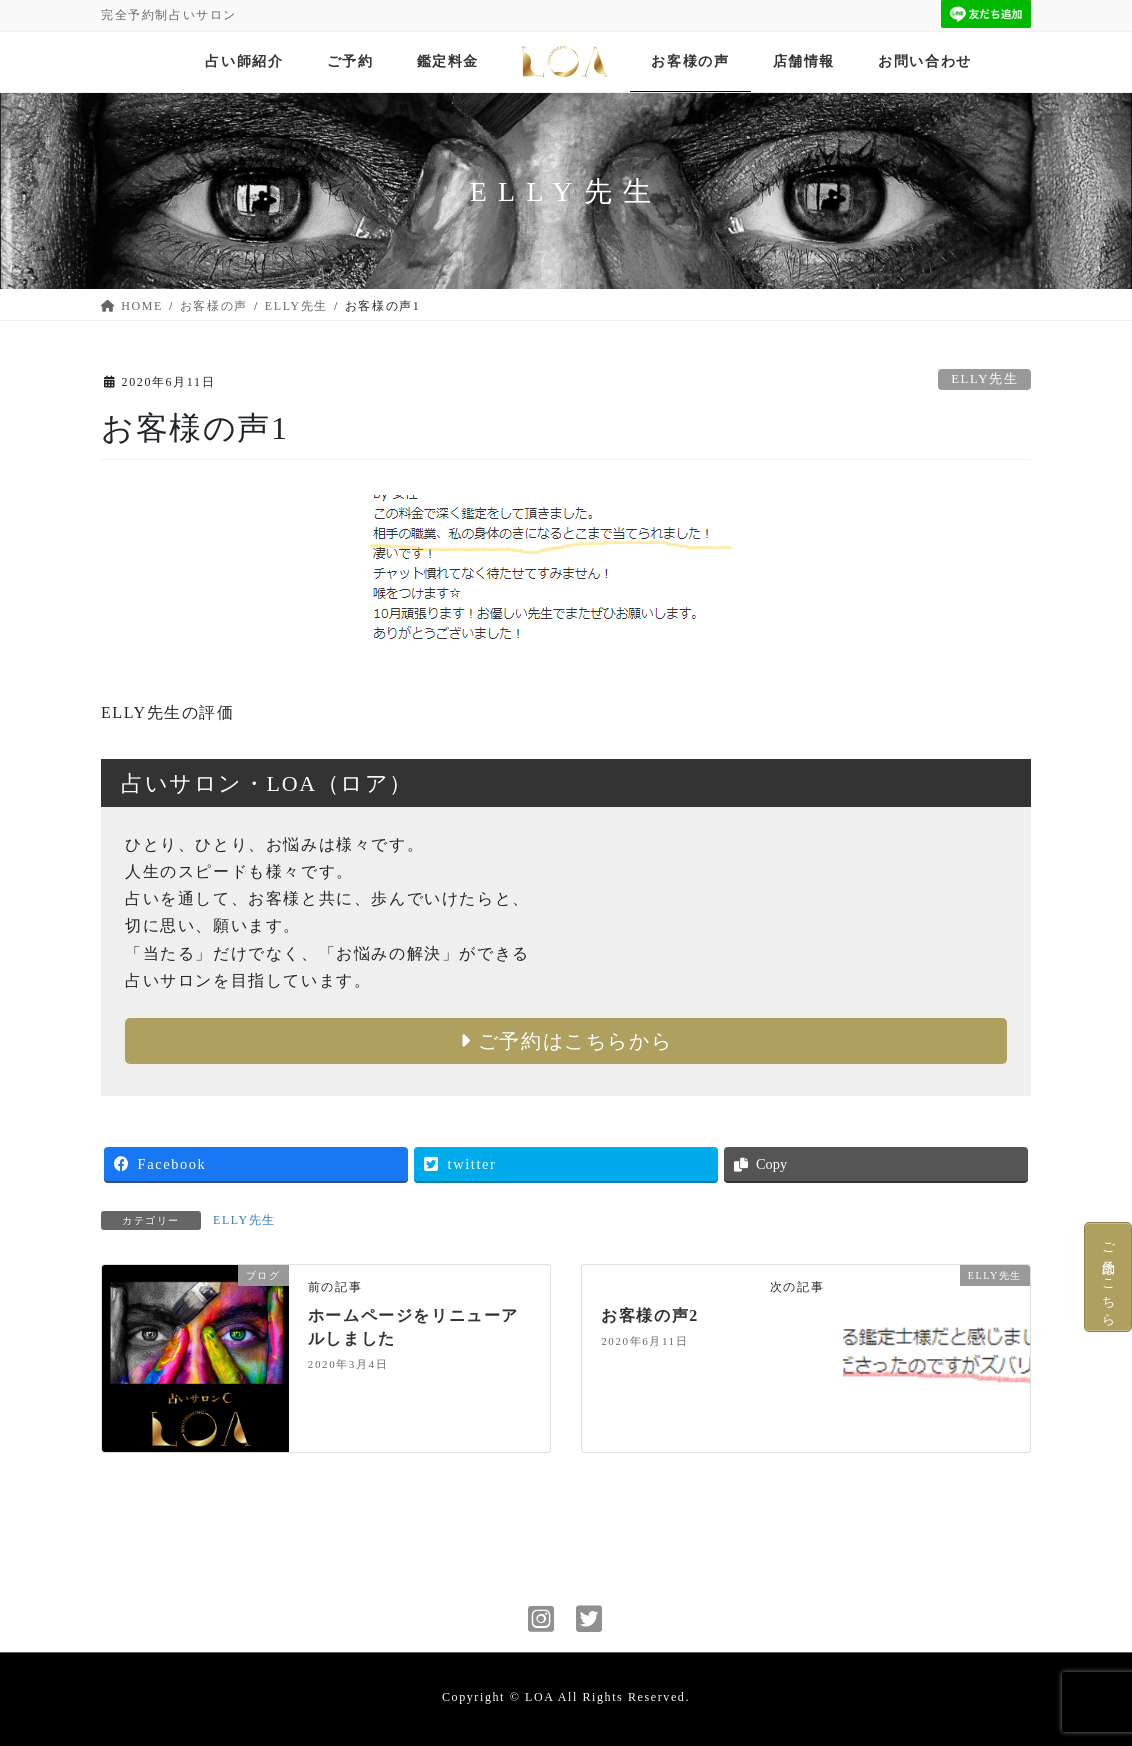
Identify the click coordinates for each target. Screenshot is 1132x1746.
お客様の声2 (650, 1315)
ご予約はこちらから (566, 1041)
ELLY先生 (984, 379)
